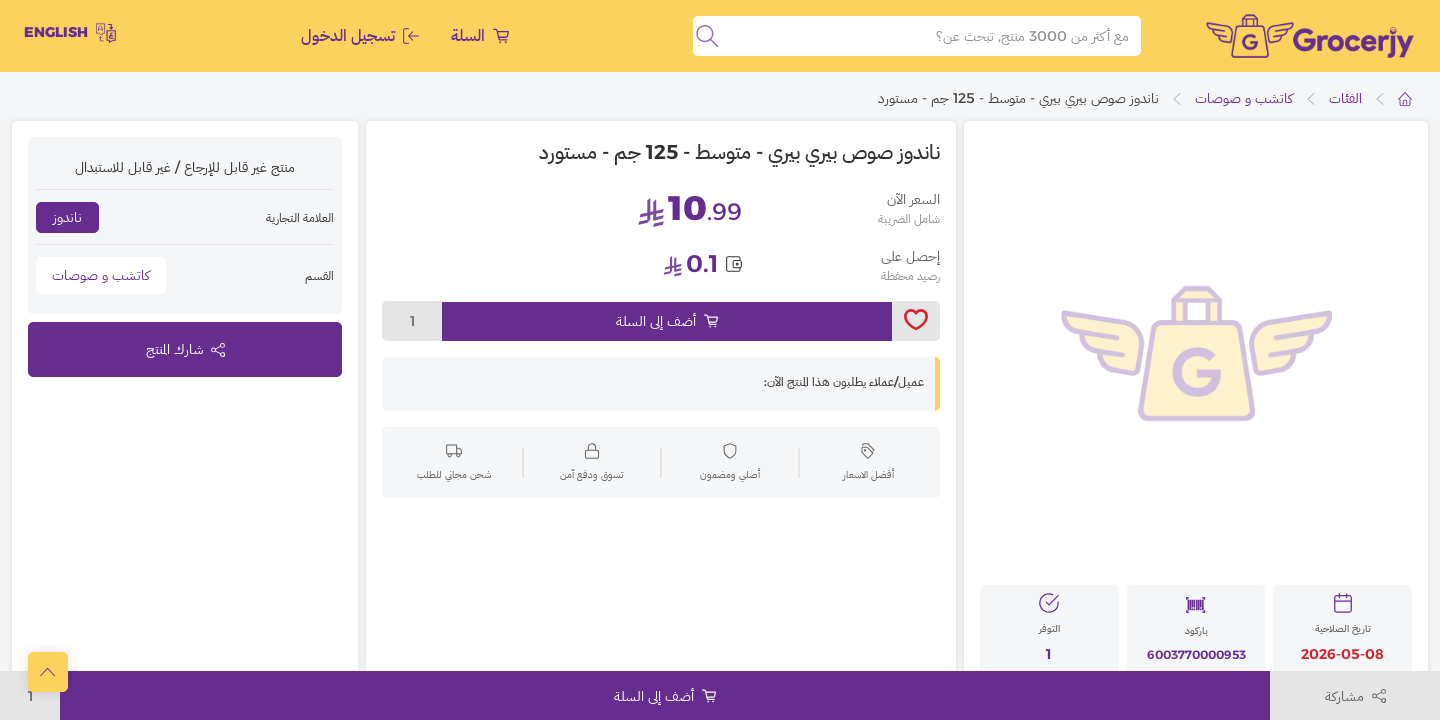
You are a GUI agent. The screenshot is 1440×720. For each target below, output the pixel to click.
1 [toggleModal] (412, 321)
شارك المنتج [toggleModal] (185, 349)
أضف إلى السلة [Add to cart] (667, 321)
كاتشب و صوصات (1244, 98)
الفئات (1345, 98)
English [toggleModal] (70, 33)
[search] (707, 36)
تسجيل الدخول (360, 35)
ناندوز (67, 217)
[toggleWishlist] (916, 321)
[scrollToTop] (48, 672)
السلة (480, 35)
